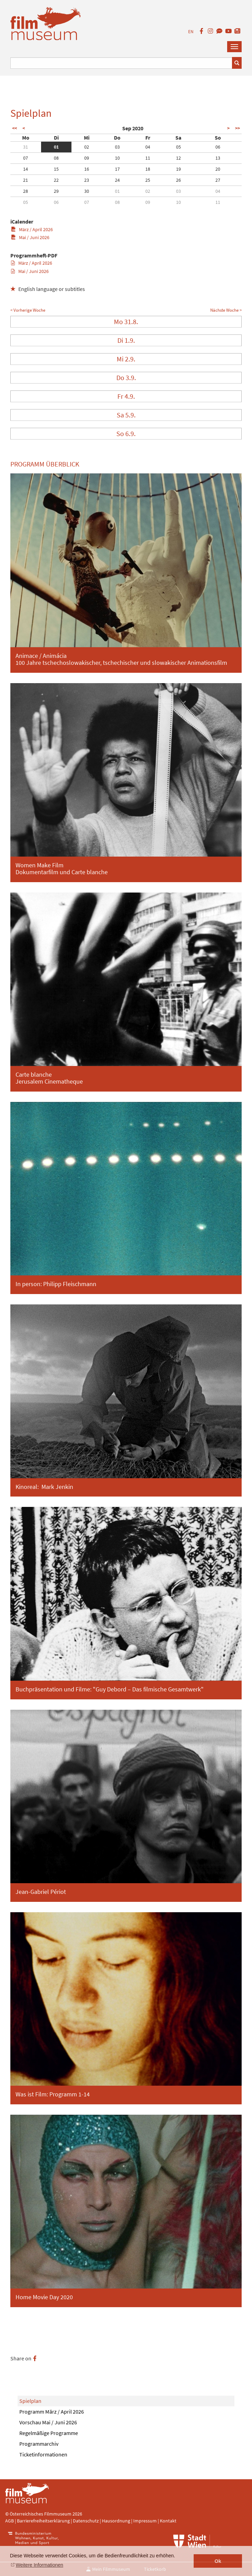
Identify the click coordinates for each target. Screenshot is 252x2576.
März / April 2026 (32, 229)
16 (86, 169)
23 (86, 180)
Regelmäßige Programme (48, 2432)
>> (237, 128)
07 (25, 158)
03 (117, 147)
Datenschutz (86, 2521)
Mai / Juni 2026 (30, 237)
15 (56, 169)
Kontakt (168, 2521)
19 (178, 169)
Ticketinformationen (43, 2454)
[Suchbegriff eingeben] (121, 63)
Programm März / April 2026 (51, 2411)
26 (178, 180)
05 (178, 147)
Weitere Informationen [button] (39, 2565)
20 (217, 169)
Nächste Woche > (226, 310)
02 (86, 147)
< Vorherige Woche (27, 310)
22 (56, 180)
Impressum (145, 2521)
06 (217, 147)
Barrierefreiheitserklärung (43, 2521)
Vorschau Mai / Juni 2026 (48, 2422)
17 (117, 169)
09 (86, 158)
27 (217, 180)
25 (147, 180)
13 (217, 158)
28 (25, 191)
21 (25, 180)
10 (117, 158)
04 (147, 147)
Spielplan (30, 2400)
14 (25, 169)
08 (56, 158)
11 (147, 158)
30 (86, 191)
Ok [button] (218, 2561)
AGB (9, 2521)
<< (14, 128)
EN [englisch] (190, 32)
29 (56, 191)
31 (25, 147)
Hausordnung (116, 2521)
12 (178, 158)
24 (117, 180)
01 (56, 147)
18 (147, 169)
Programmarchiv (38, 2443)
